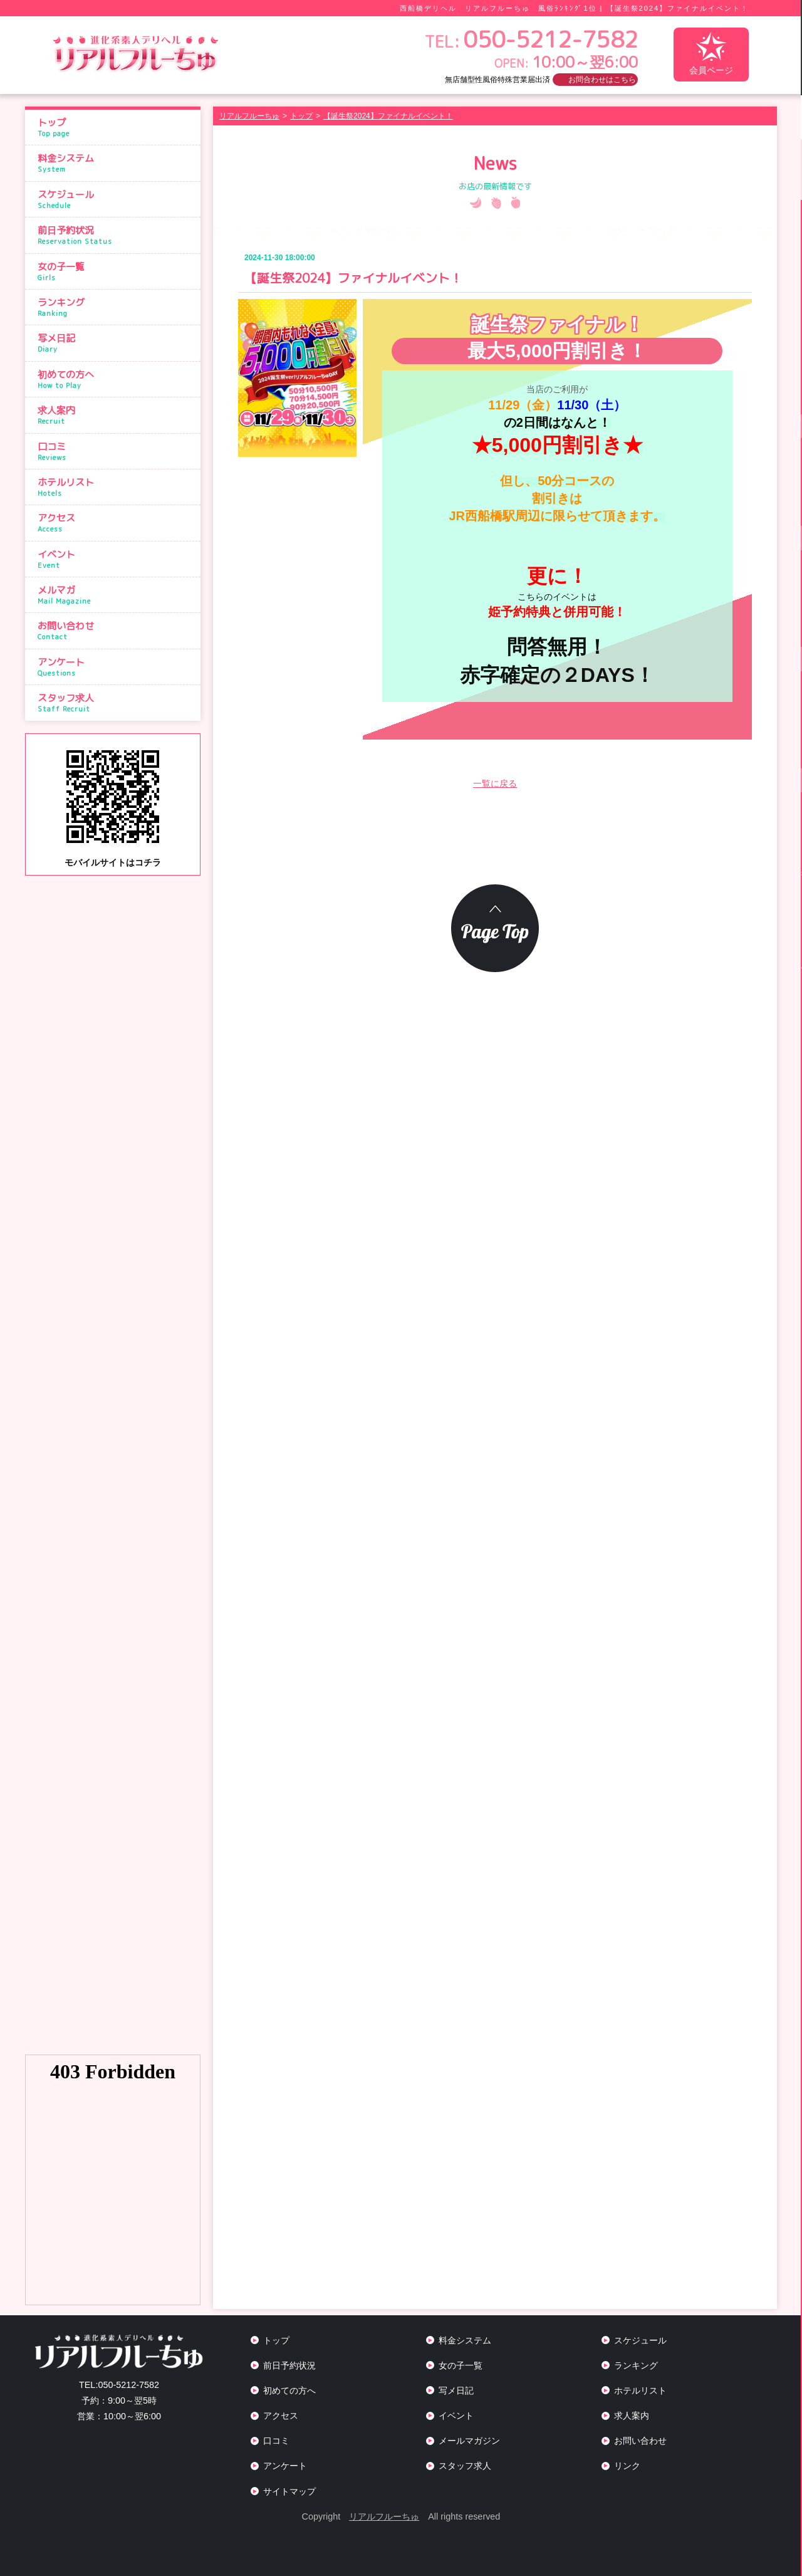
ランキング (116, 307)
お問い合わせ (116, 630)
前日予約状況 (116, 235)
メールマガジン (469, 2441)
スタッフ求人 (116, 702)
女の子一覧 (116, 271)
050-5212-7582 (119, 2385)
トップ (116, 127)
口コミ (116, 451)
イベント (116, 559)
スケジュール (116, 199)
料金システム (116, 163)
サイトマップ (289, 2491)
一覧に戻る (495, 783)
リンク (627, 2466)
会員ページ (711, 53)
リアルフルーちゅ (384, 2516)
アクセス (116, 522)
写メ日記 (116, 343)
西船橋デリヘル (428, 8)
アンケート (116, 667)
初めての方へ (116, 379)
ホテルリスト (116, 487)
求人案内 (116, 415)
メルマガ (116, 595)
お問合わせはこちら (602, 79)
